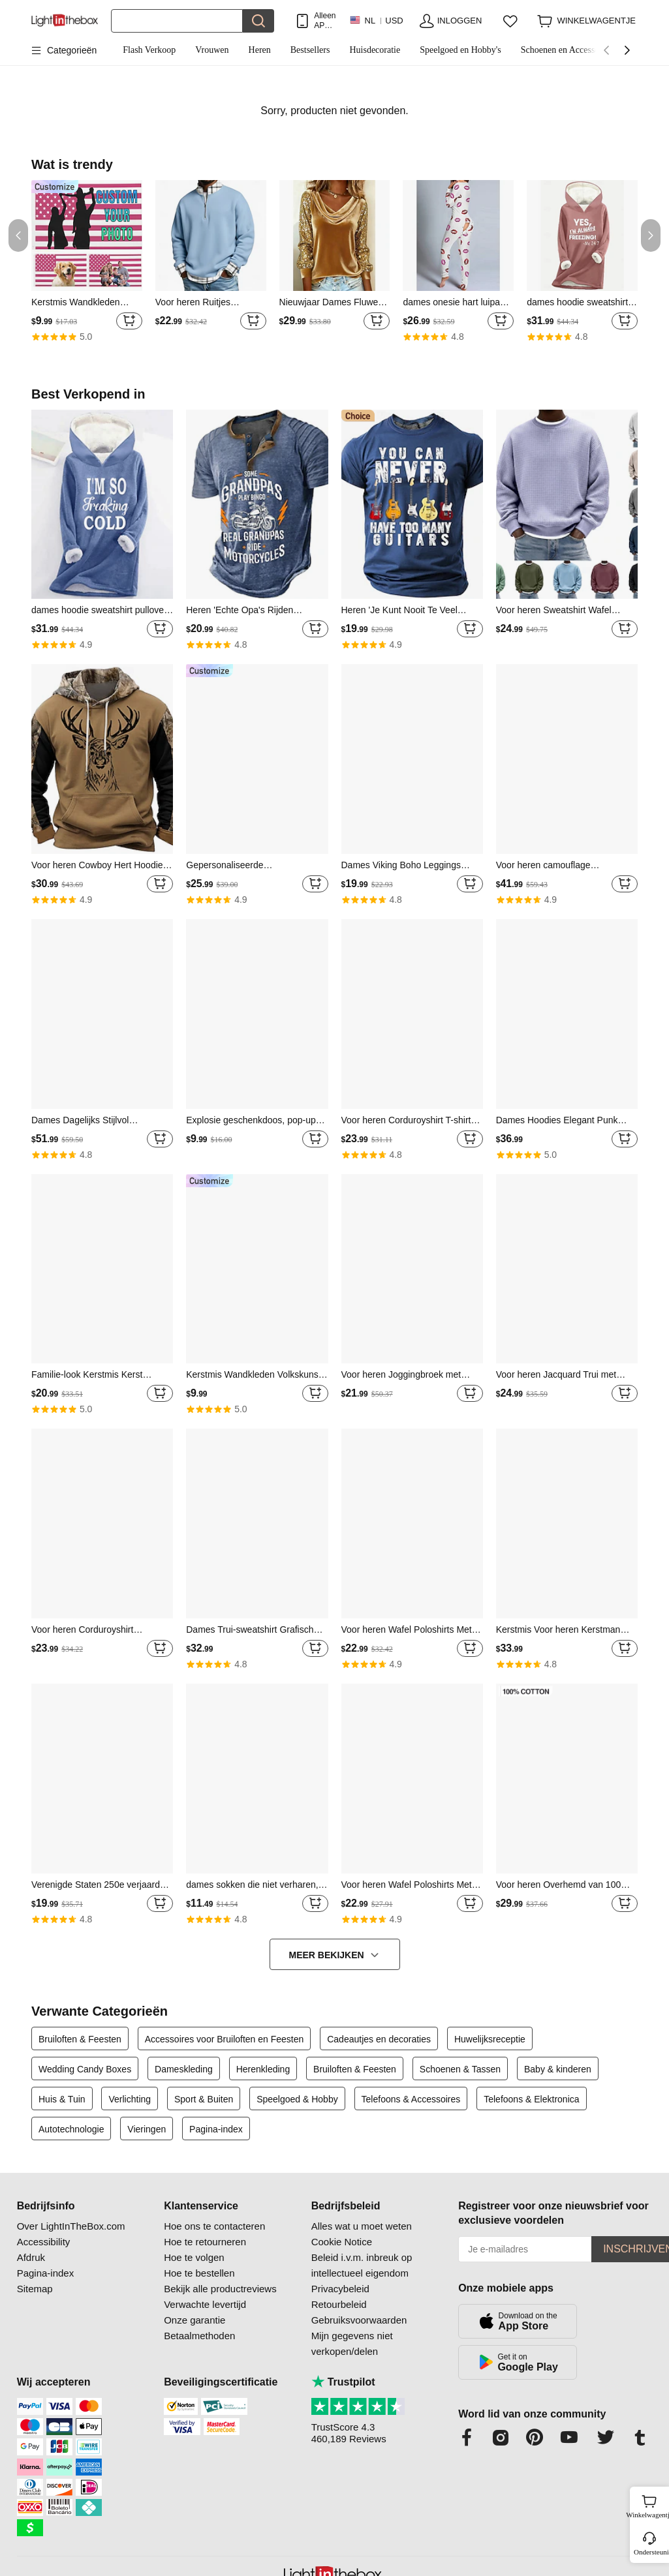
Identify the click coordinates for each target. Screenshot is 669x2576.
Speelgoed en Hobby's (460, 50)
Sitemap (35, 2288)
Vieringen (146, 2129)
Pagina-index (216, 2129)
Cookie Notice (341, 2241)
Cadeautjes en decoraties (379, 2039)
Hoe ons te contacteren (214, 2226)
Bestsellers (310, 50)
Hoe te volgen (194, 2257)
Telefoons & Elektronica (531, 2099)
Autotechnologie (71, 2129)
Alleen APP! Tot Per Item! (324, 20)
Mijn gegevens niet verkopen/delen (352, 2343)
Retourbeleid (339, 2304)
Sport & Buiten (203, 2099)
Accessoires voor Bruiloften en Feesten (224, 2039)
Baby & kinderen (557, 2069)
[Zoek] (177, 21)
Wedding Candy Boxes (85, 2069)
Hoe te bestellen (199, 2273)
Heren (260, 50)
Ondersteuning (650, 2552)
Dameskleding (184, 2069)
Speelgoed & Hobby (297, 2099)
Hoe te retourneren (205, 2241)
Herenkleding (263, 2069)
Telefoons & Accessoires (411, 2099)
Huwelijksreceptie (489, 2039)
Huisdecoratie (374, 50)
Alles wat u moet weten (361, 2226)
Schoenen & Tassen (460, 2069)
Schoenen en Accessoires (567, 50)
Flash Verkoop (149, 50)
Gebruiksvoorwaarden (359, 2320)
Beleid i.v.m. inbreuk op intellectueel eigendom (361, 2265)
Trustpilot (343, 2382)
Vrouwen (211, 50)
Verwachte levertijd (205, 2304)
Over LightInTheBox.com (71, 2226)
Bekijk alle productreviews (220, 2288)
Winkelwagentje (649, 2505)
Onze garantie (194, 2320)
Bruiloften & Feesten (80, 2039)
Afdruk (31, 2257)
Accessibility (43, 2241)
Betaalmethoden (199, 2335)
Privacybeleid (340, 2288)
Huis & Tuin (62, 2099)
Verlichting (129, 2099)
